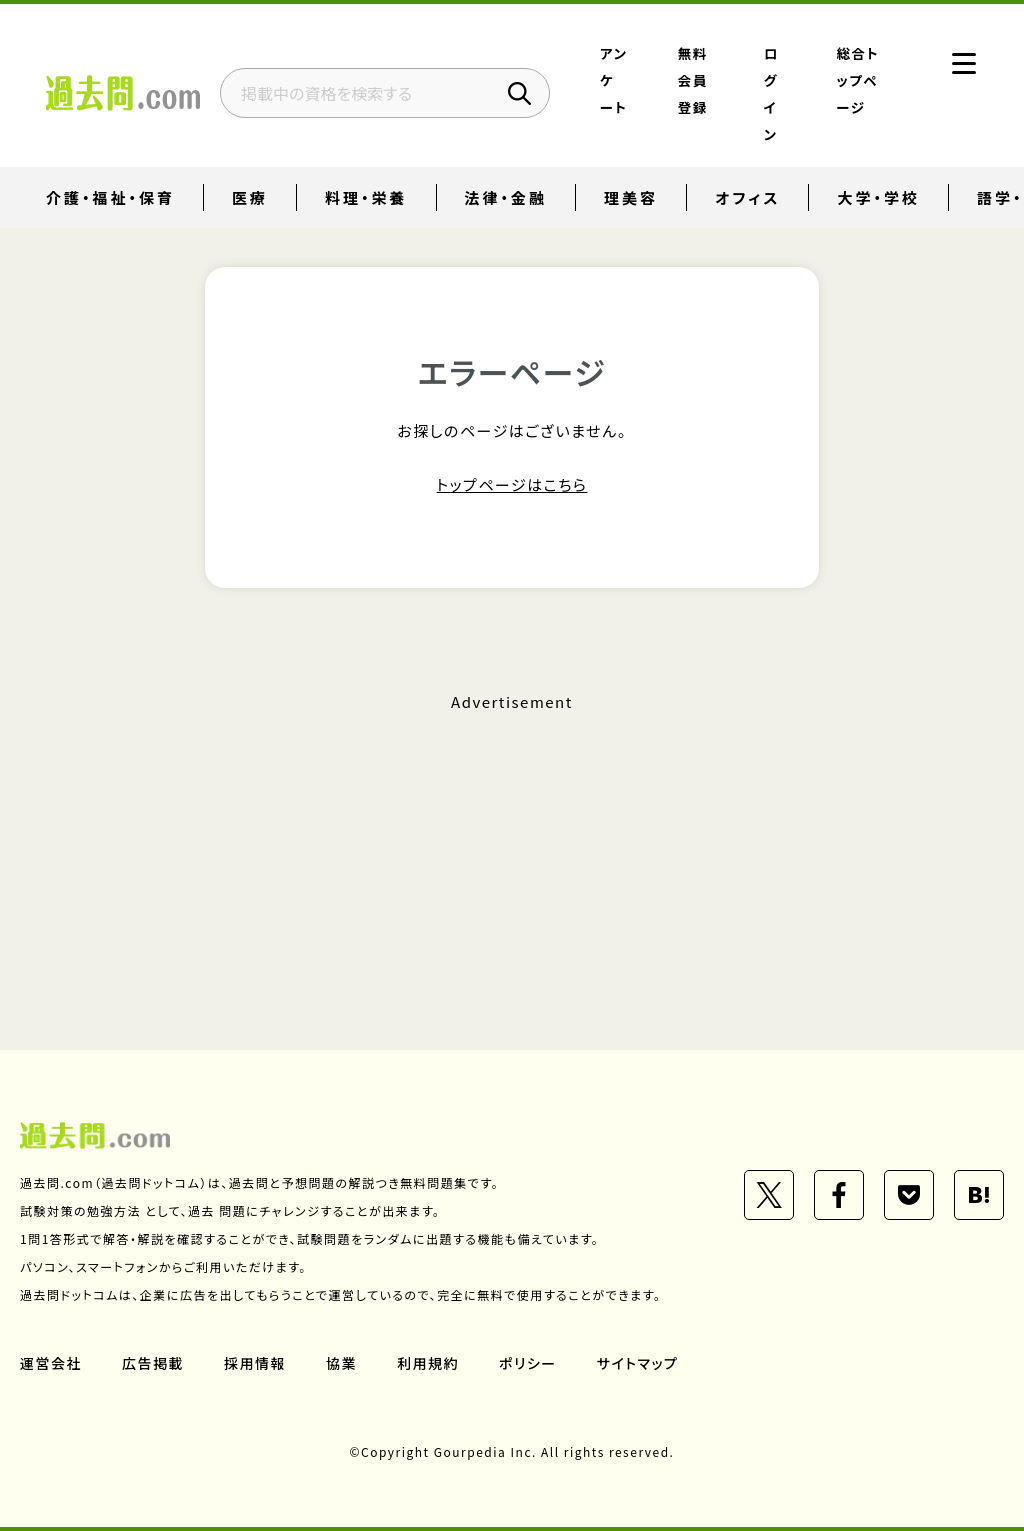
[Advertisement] (512, 843)
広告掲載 (153, 1363)
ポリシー (528, 1363)
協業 (341, 1363)
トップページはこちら (512, 484)
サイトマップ (638, 1363)
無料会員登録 (693, 80)
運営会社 (51, 1363)
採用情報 (255, 1363)
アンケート (613, 80)
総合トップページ (858, 80)
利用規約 (428, 1363)
